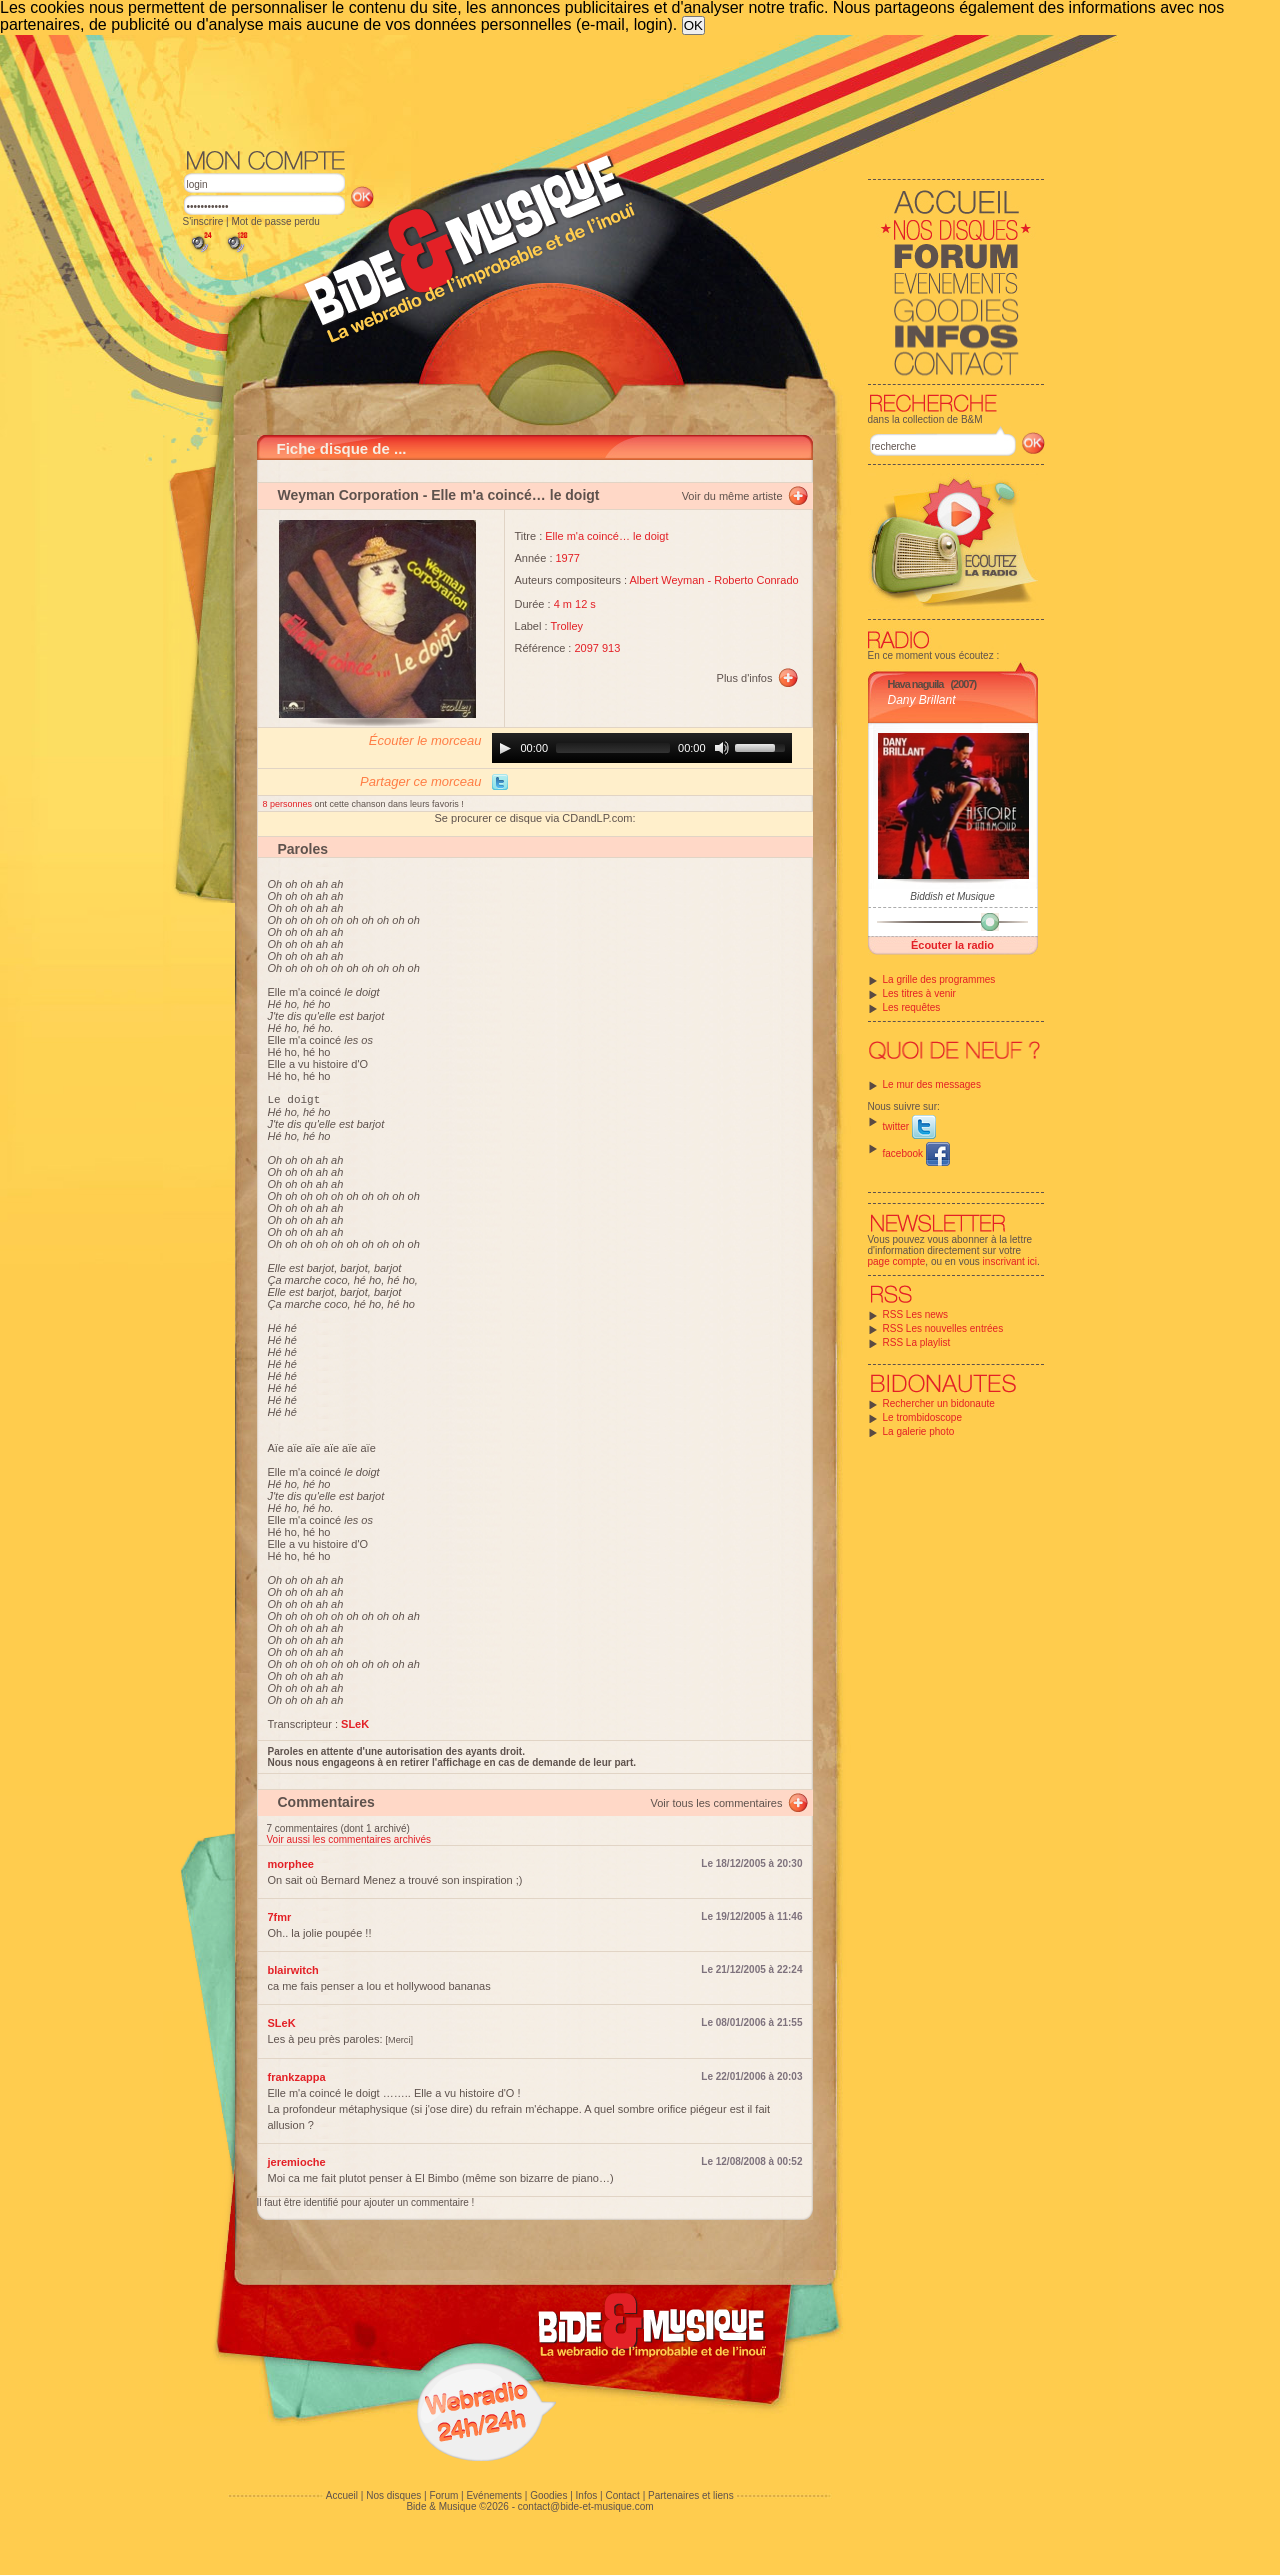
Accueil (342, 2498)
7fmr (280, 1920)
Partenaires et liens (691, 2498)
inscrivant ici (1010, 1261)
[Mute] (722, 748)
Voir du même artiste (732, 496)
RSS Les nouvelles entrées (943, 1328)
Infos (587, 2498)
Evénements (494, 2498)
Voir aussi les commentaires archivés (349, 1842)
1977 (568, 558)
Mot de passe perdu (275, 221)
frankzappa (297, 2080)
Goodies (548, 2498)
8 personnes (289, 804)
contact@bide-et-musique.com (586, 2509)
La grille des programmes (939, 979)
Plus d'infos (745, 678)
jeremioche (297, 2165)
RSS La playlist (917, 1342)
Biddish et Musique (952, 896)
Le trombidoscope (923, 1417)
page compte (897, 1261)
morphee (291, 1867)
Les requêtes (912, 1007)
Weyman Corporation (348, 495)
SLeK (282, 2026)
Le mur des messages (932, 1084)
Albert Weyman (666, 580)
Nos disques (393, 2498)
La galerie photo (919, 1431)
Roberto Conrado (756, 580)
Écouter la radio (952, 945)
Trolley (566, 626)
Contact (622, 2498)
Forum (443, 2498)
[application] (642, 748)
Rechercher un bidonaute (939, 1403)
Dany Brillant (922, 700)
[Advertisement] (614, 90)
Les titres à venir (919, 993)
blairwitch (293, 1973)
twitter (909, 1126)
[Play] (505, 748)
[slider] (613, 748)
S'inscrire (203, 221)
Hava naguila (916, 684)
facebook (916, 1153)
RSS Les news (916, 1314)
